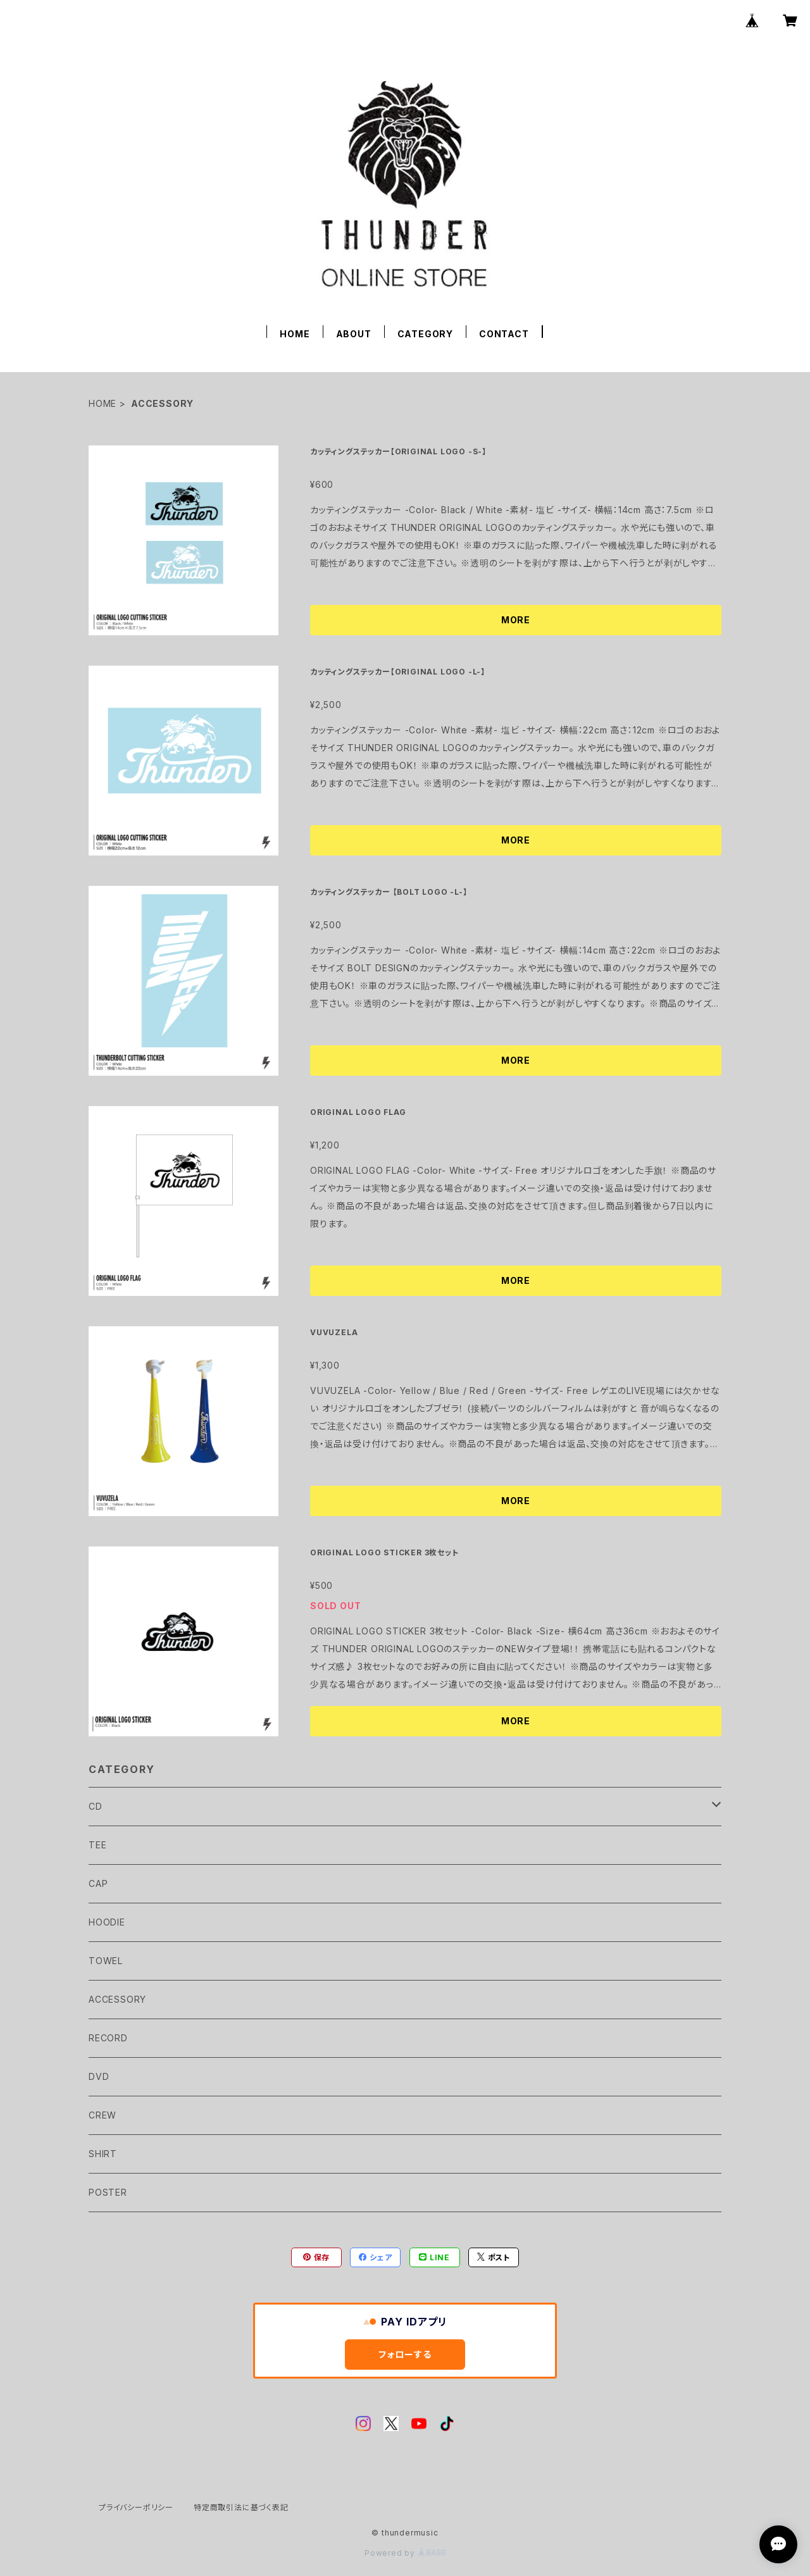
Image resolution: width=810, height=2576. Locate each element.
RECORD (108, 2037)
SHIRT (103, 2153)
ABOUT (353, 333)
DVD (99, 2076)
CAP (98, 1883)
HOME (294, 333)
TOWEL (106, 1960)
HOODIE (107, 1922)
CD (96, 1806)
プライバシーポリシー (136, 2507)
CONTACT (504, 333)
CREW (102, 2115)
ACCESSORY (117, 1999)
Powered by (405, 2553)
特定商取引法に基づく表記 (241, 2507)
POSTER (108, 2192)
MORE (515, 619)
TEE (97, 1844)
